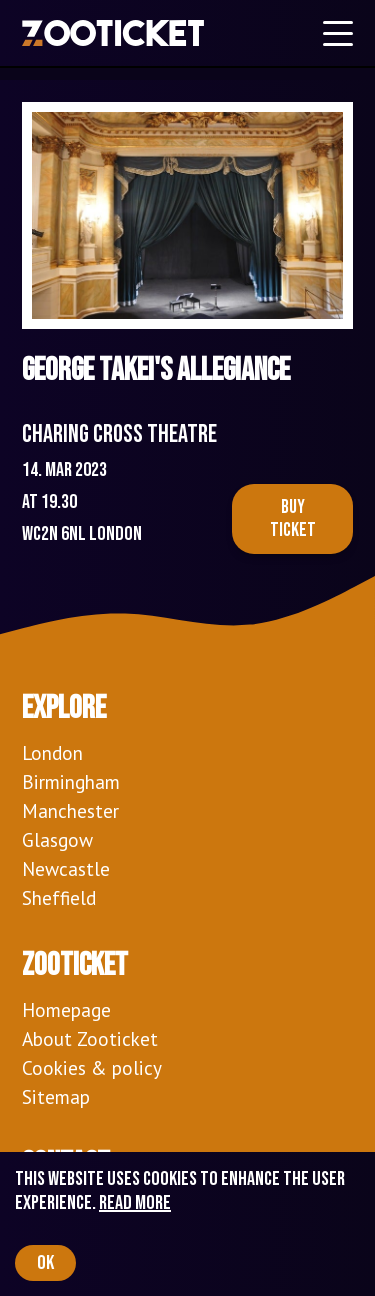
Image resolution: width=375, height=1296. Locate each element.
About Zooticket (90, 1038)
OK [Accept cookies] (45, 1263)
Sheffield (59, 897)
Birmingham (71, 781)
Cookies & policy (92, 1067)
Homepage (66, 1009)
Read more (135, 1203)
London (52, 752)
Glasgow (57, 839)
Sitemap (56, 1096)
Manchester (70, 810)
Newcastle (66, 868)
